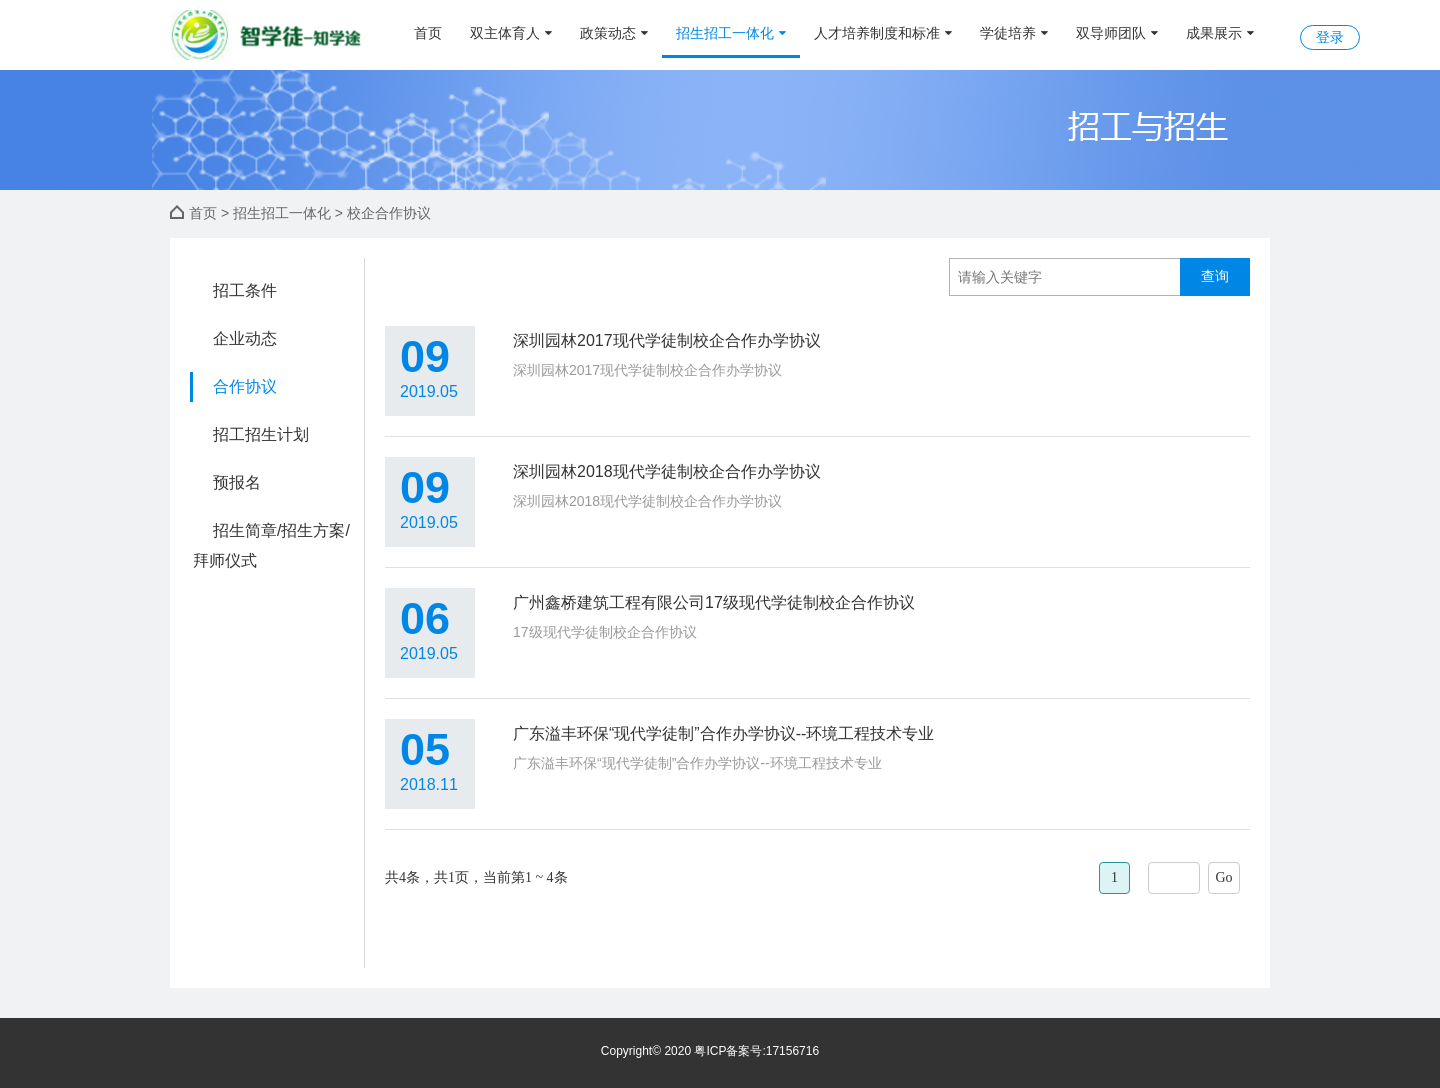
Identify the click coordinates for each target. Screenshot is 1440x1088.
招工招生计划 (261, 434)
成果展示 (1220, 33)
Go (1223, 877)
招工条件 (245, 290)
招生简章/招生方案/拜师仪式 (271, 545)
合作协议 (245, 386)
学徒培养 (1014, 33)
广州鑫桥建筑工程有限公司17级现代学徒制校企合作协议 (714, 602)
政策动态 (614, 33)
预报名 (237, 482)
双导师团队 (1117, 33)
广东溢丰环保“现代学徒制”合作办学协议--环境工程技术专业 (723, 733)
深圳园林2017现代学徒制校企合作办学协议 (667, 340)
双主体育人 (511, 33)
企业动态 (245, 338)
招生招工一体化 (731, 33)
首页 (428, 33)
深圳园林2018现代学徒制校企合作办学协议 (667, 471)
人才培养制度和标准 (883, 33)
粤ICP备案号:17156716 (756, 1051)
